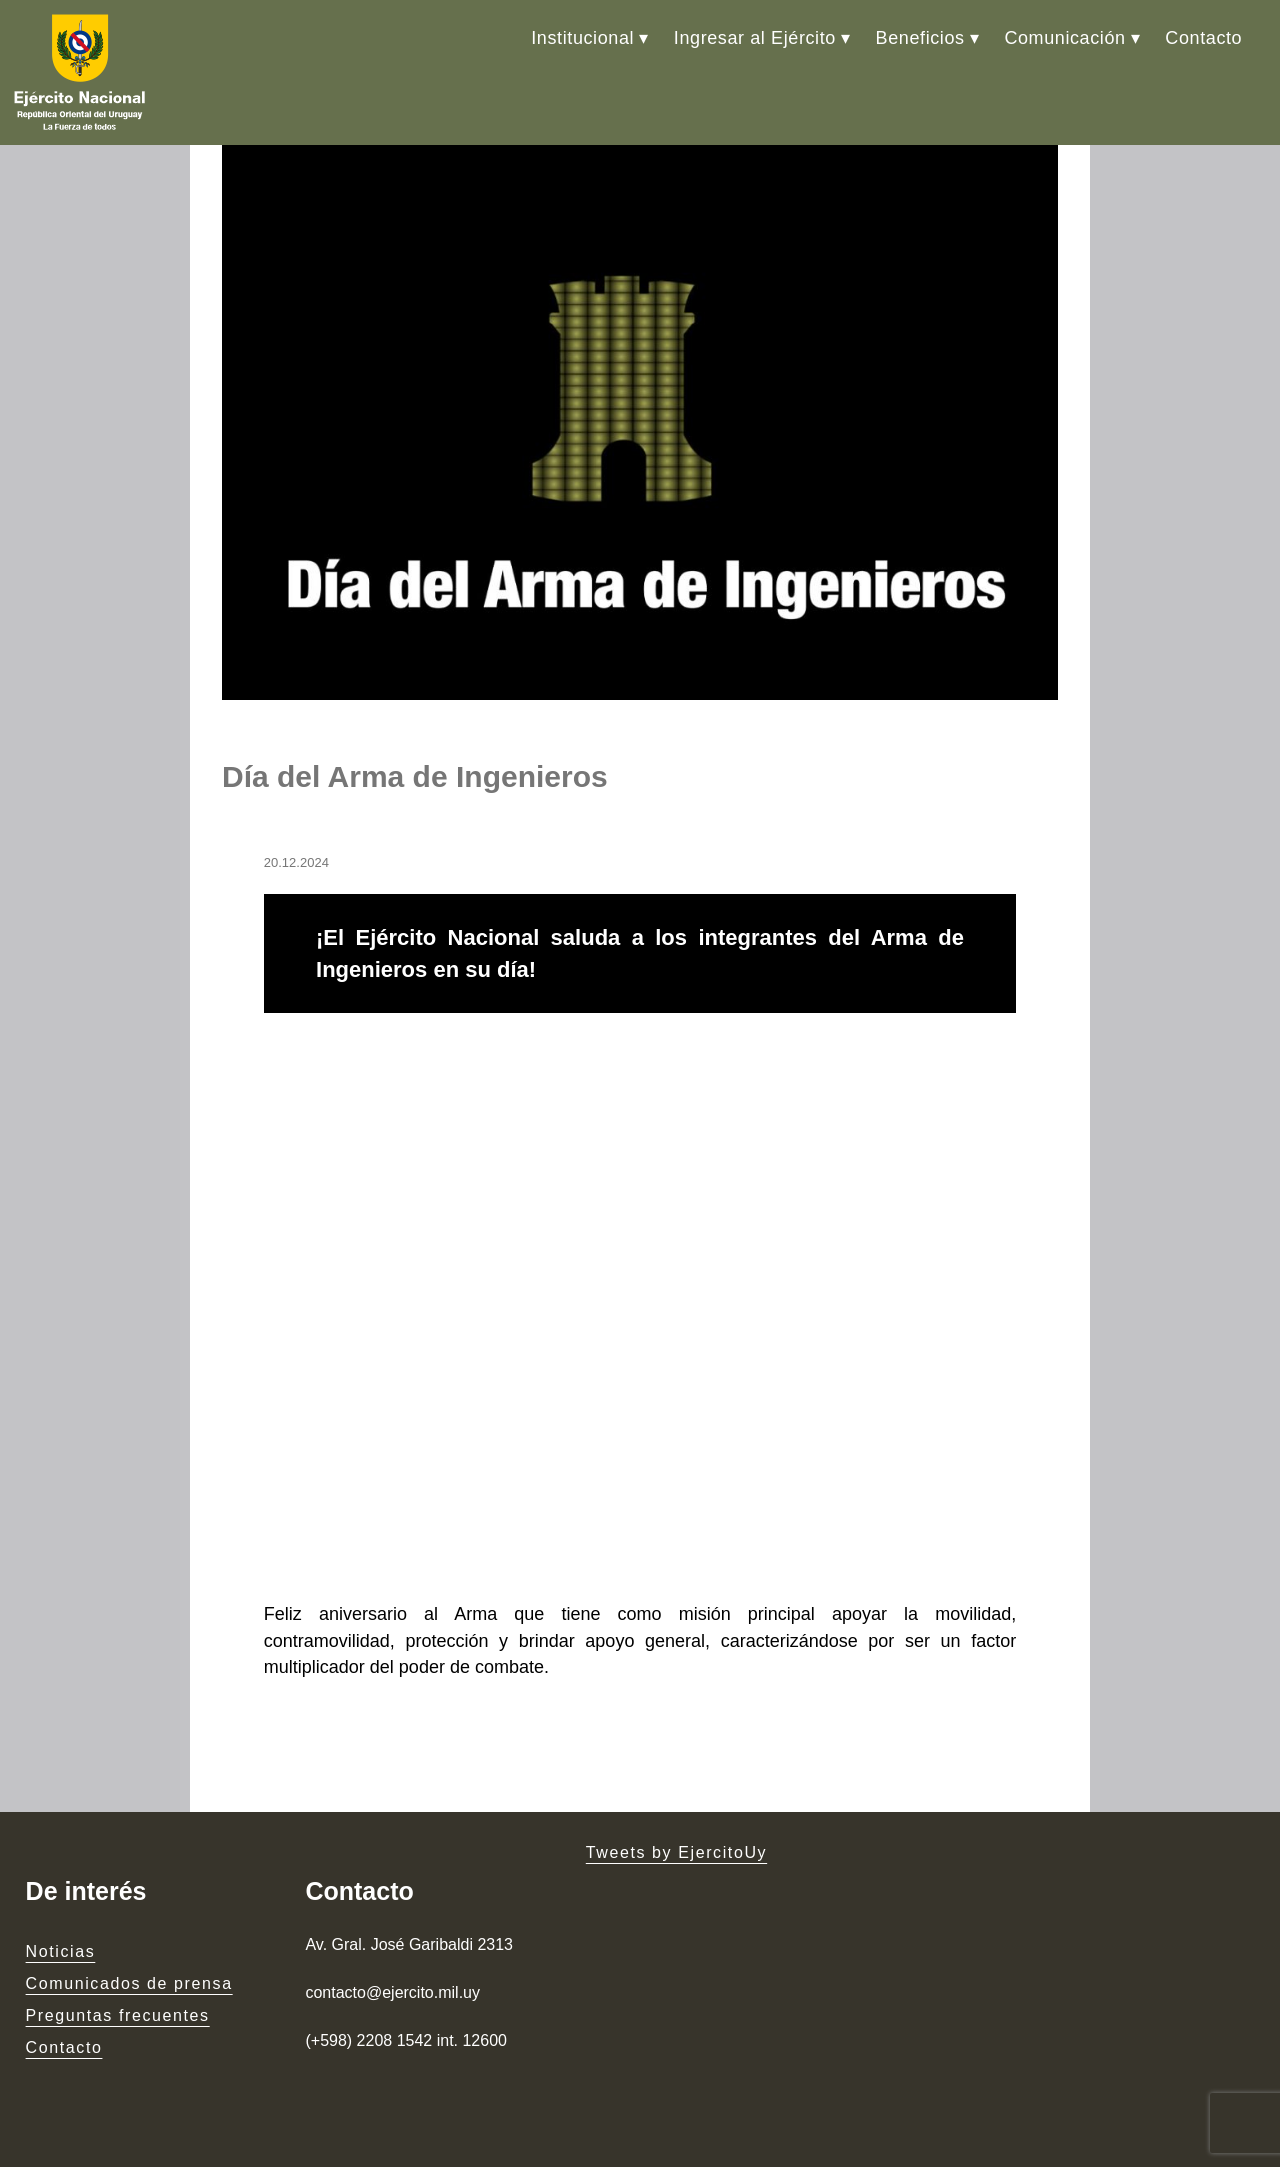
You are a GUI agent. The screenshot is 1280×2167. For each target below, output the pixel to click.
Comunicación (1064, 38)
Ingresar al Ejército (755, 38)
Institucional (582, 38)
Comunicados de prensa (129, 1983)
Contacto (1203, 38)
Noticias (61, 1951)
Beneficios (920, 38)
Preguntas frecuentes (118, 2015)
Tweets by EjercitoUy (676, 1852)
